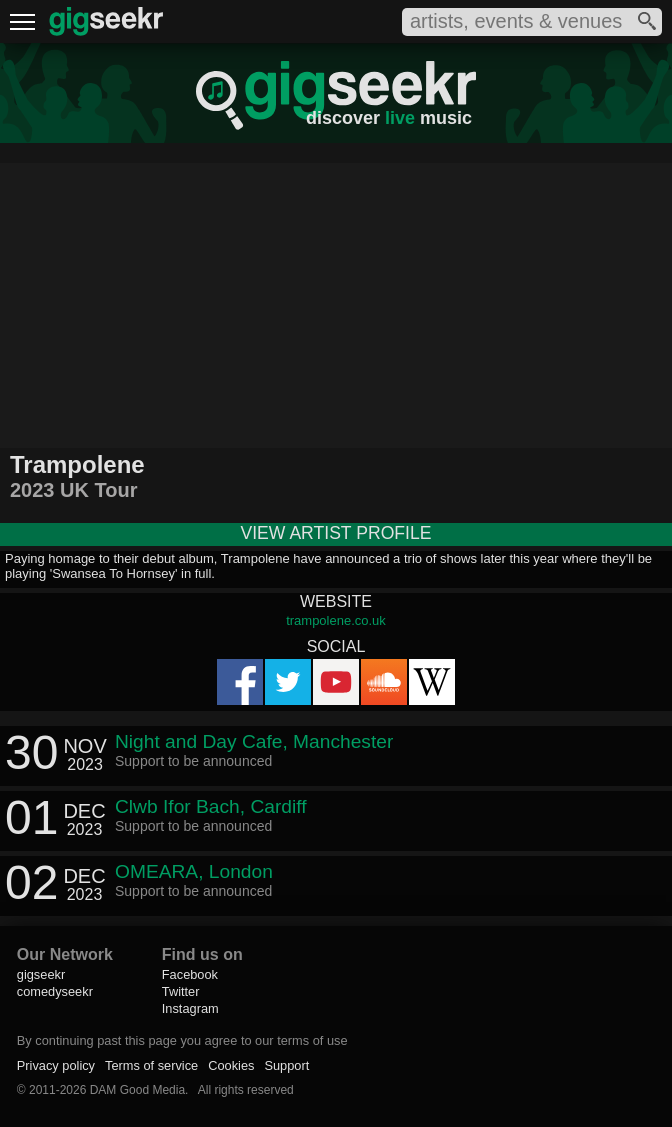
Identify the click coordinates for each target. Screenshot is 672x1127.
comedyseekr (55, 991)
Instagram (190, 1008)
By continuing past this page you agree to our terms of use (182, 1040)
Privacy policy (56, 1065)
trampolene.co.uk (336, 620)
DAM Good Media (137, 1090)
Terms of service (151, 1065)
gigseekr (41, 974)
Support (286, 1065)
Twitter (181, 991)
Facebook (190, 974)
